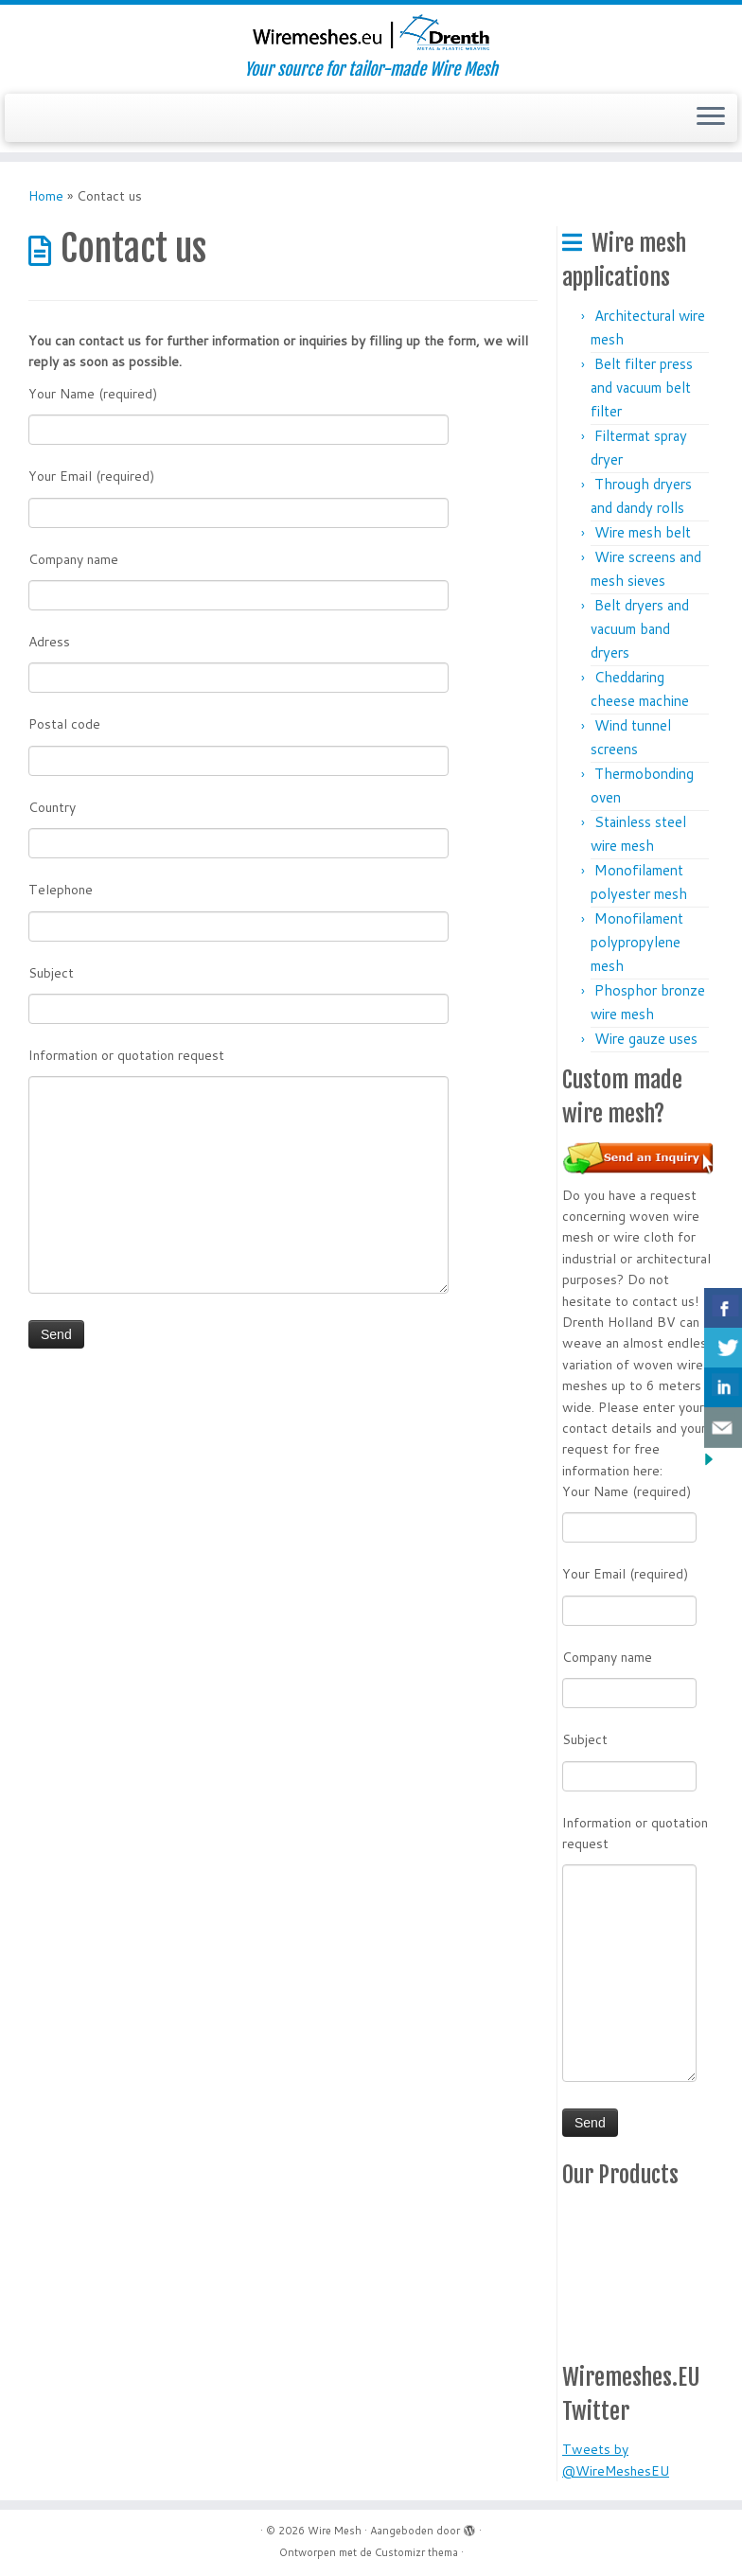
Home (45, 195)
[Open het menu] (711, 118)
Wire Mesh (335, 2530)
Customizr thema (416, 2552)
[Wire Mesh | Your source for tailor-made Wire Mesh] (371, 32)
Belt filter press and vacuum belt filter (642, 387)
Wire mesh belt (642, 532)
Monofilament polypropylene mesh (637, 942)
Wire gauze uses (646, 1039)
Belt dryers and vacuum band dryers (640, 628)
